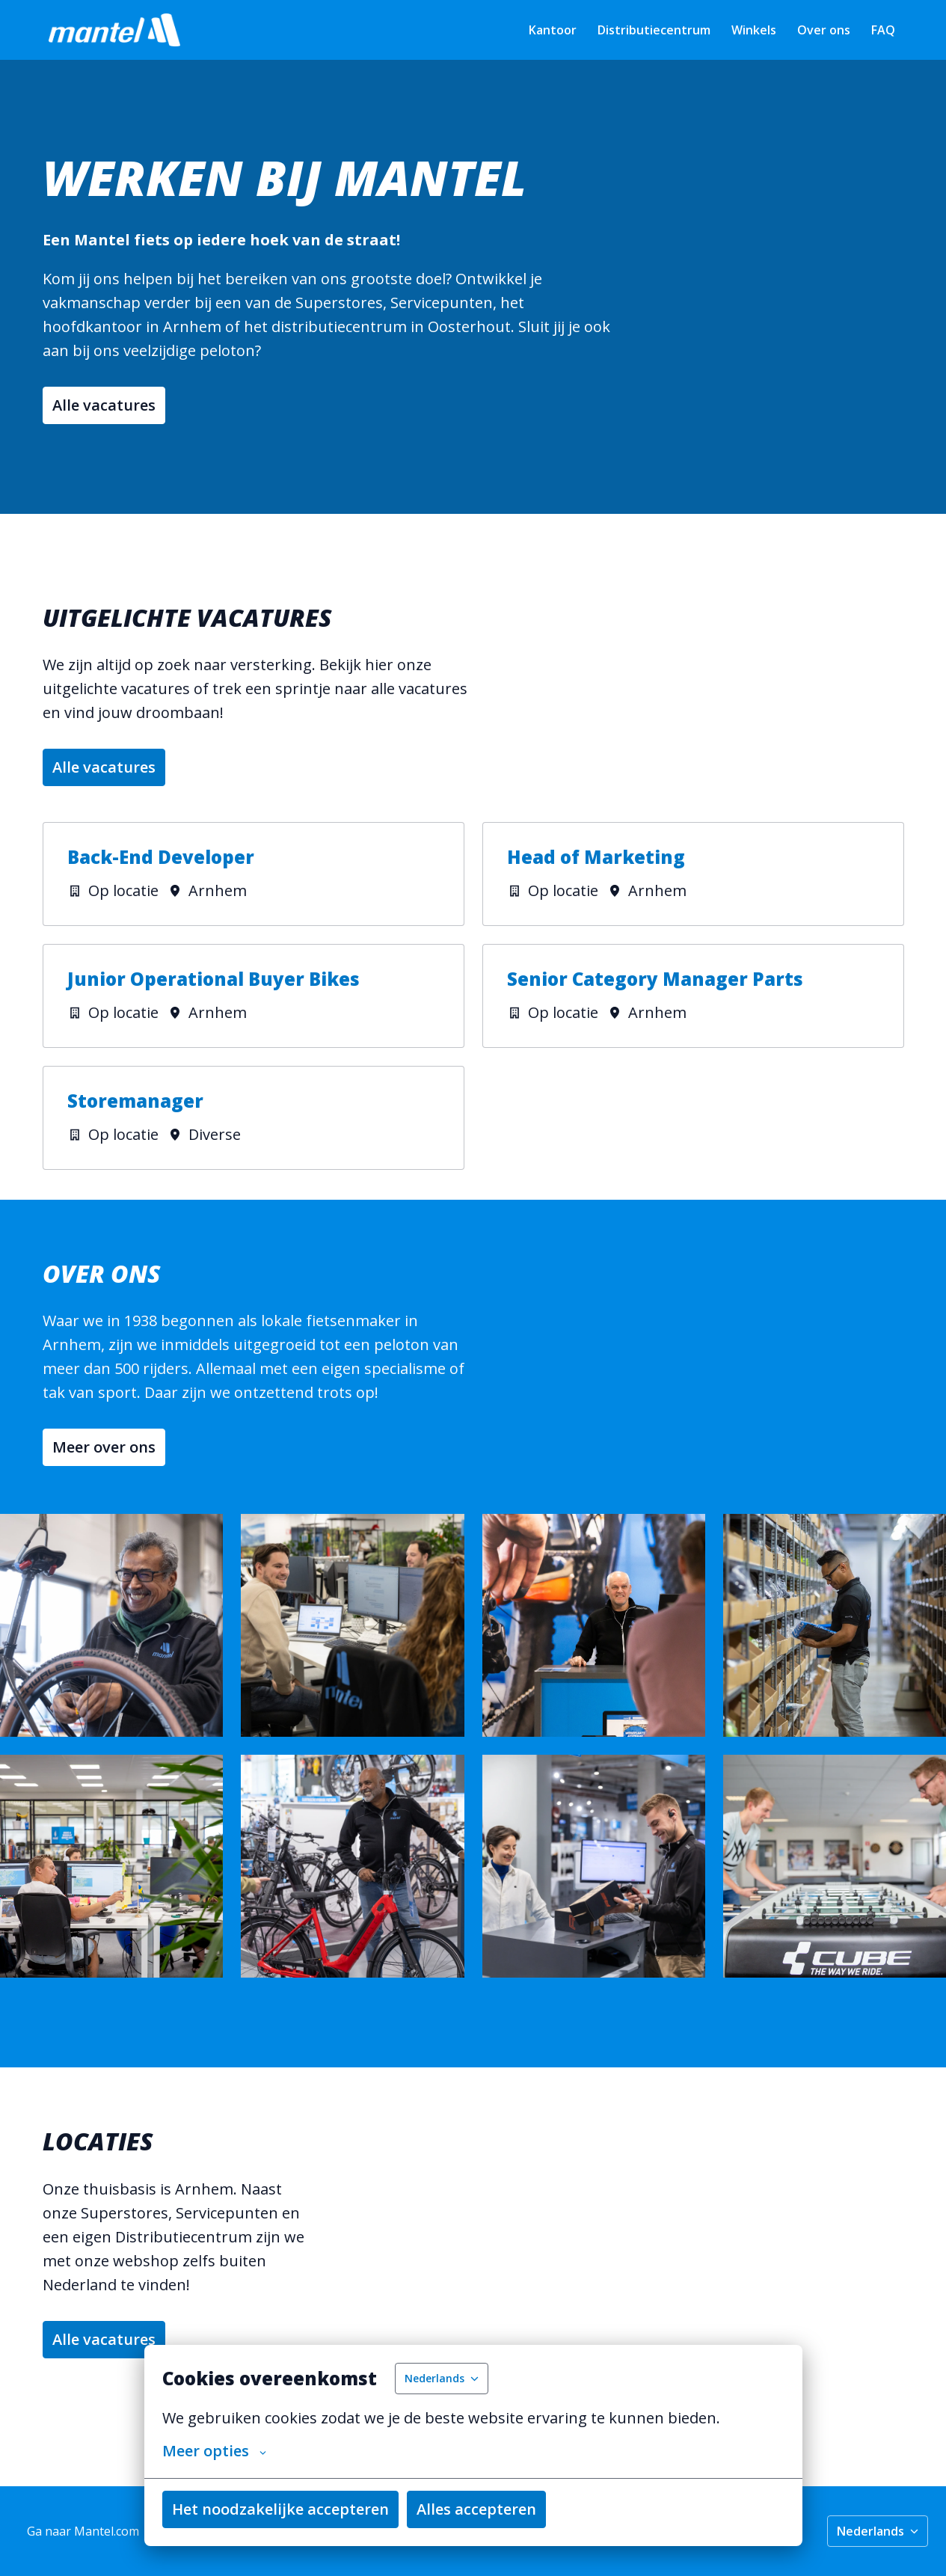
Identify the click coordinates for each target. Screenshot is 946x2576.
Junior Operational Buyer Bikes (213, 979)
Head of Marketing (596, 857)
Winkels (753, 30)
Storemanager (135, 1101)
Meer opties (214, 2451)
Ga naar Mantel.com (83, 2531)
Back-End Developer (160, 857)
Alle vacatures (104, 405)
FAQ (883, 30)
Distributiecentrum (654, 30)
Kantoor (553, 30)
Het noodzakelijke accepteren (280, 2509)
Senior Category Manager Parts (655, 979)
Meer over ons (104, 1447)
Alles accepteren (476, 2509)
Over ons (823, 30)
